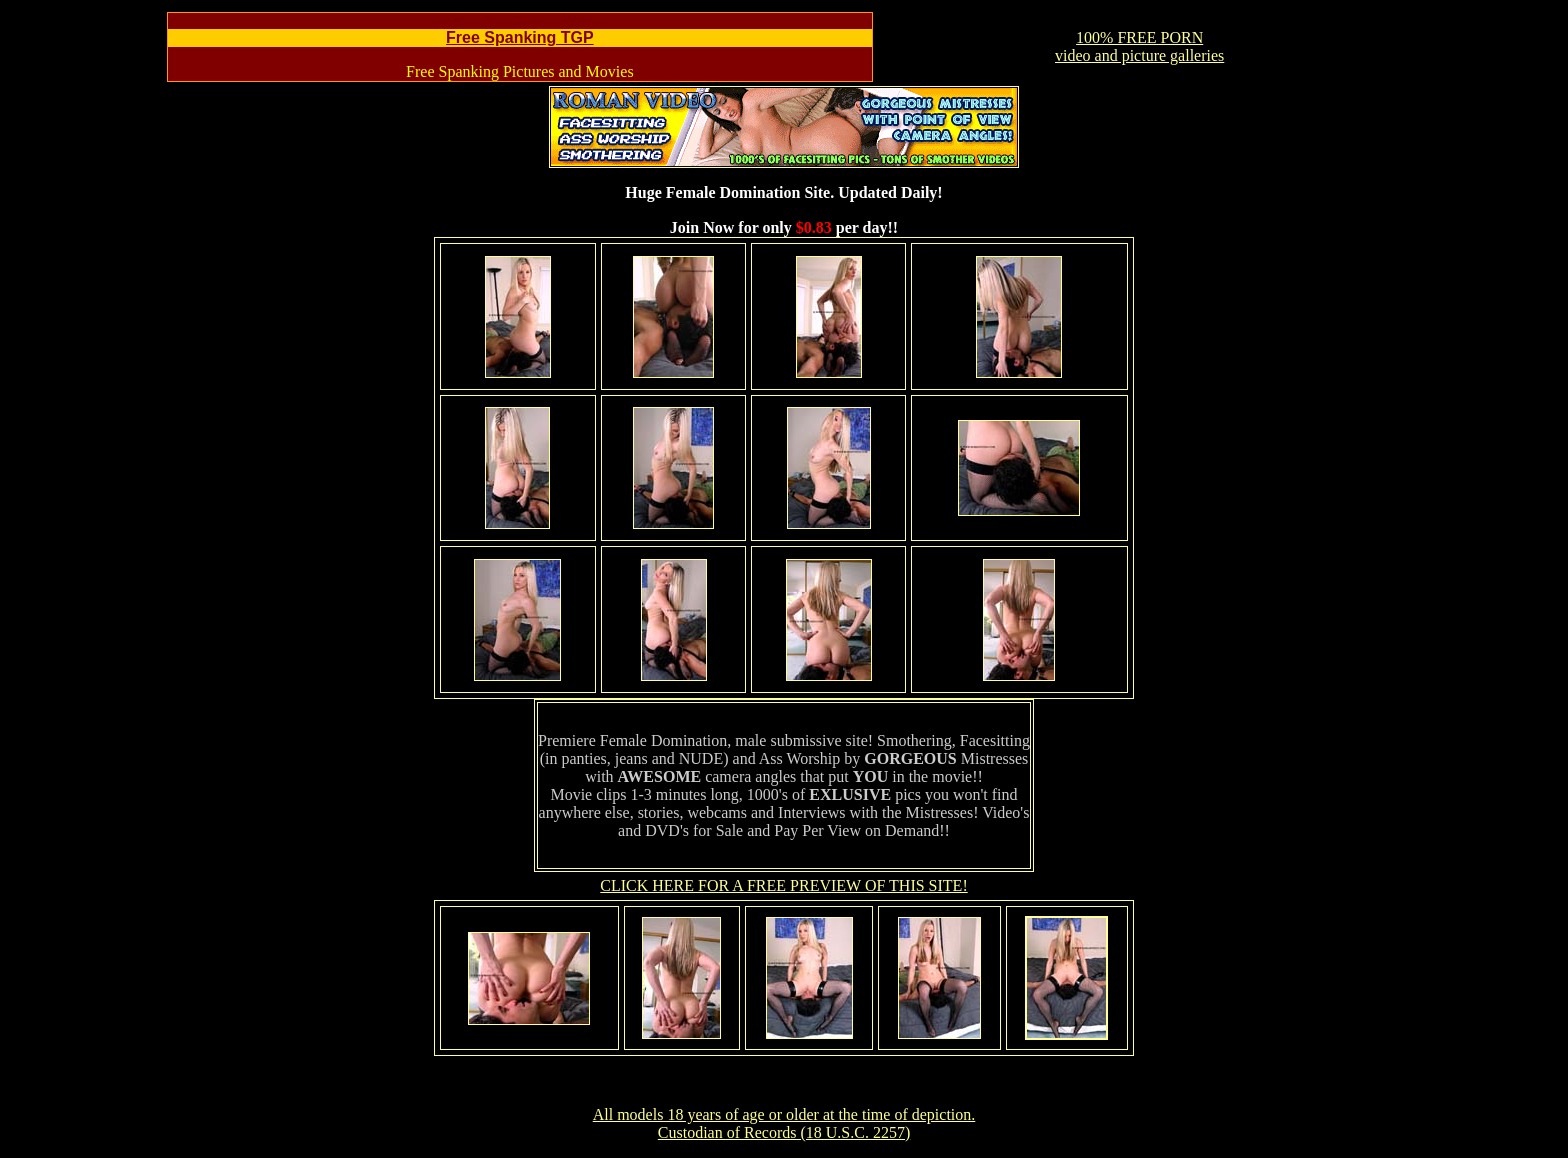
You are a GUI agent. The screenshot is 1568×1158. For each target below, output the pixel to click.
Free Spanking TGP (520, 37)
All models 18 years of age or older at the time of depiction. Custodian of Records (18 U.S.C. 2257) (784, 1123)
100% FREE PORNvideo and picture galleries (1139, 46)
